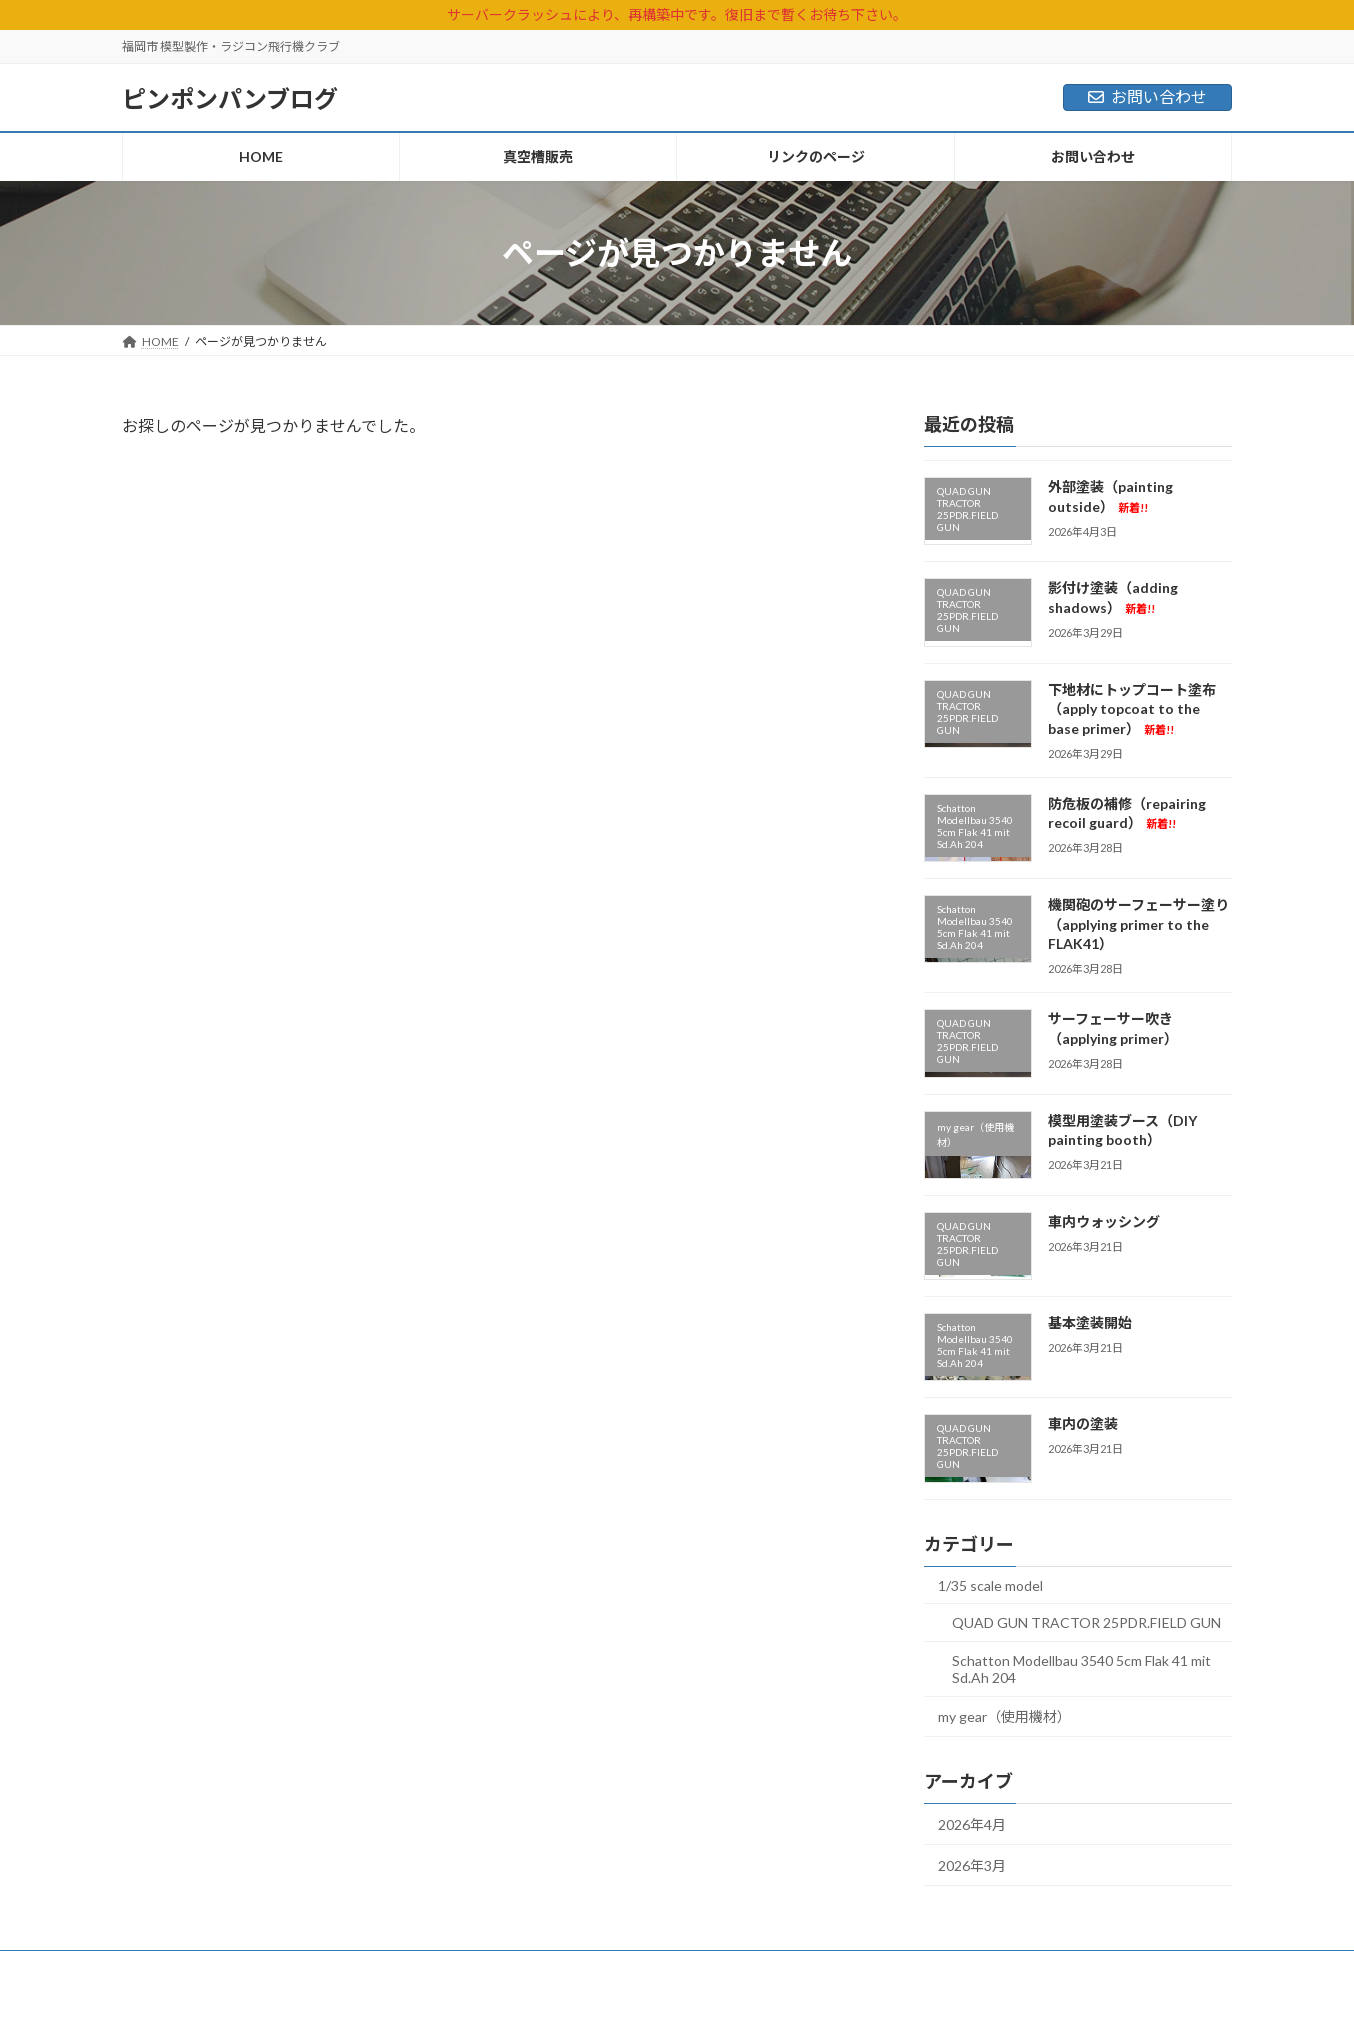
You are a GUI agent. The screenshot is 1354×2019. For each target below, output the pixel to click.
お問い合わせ (1147, 96)
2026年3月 (972, 1865)
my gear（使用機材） (1004, 1716)
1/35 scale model (990, 1585)
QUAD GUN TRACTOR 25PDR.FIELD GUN (1086, 1622)
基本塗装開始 (1090, 1322)
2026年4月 (972, 1824)
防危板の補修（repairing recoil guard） (1127, 813)
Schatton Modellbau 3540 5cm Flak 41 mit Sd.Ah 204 (1081, 1669)
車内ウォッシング (1104, 1221)
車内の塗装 (1083, 1423)
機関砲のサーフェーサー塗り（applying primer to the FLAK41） (1138, 924)
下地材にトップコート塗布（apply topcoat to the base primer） (1132, 709)
